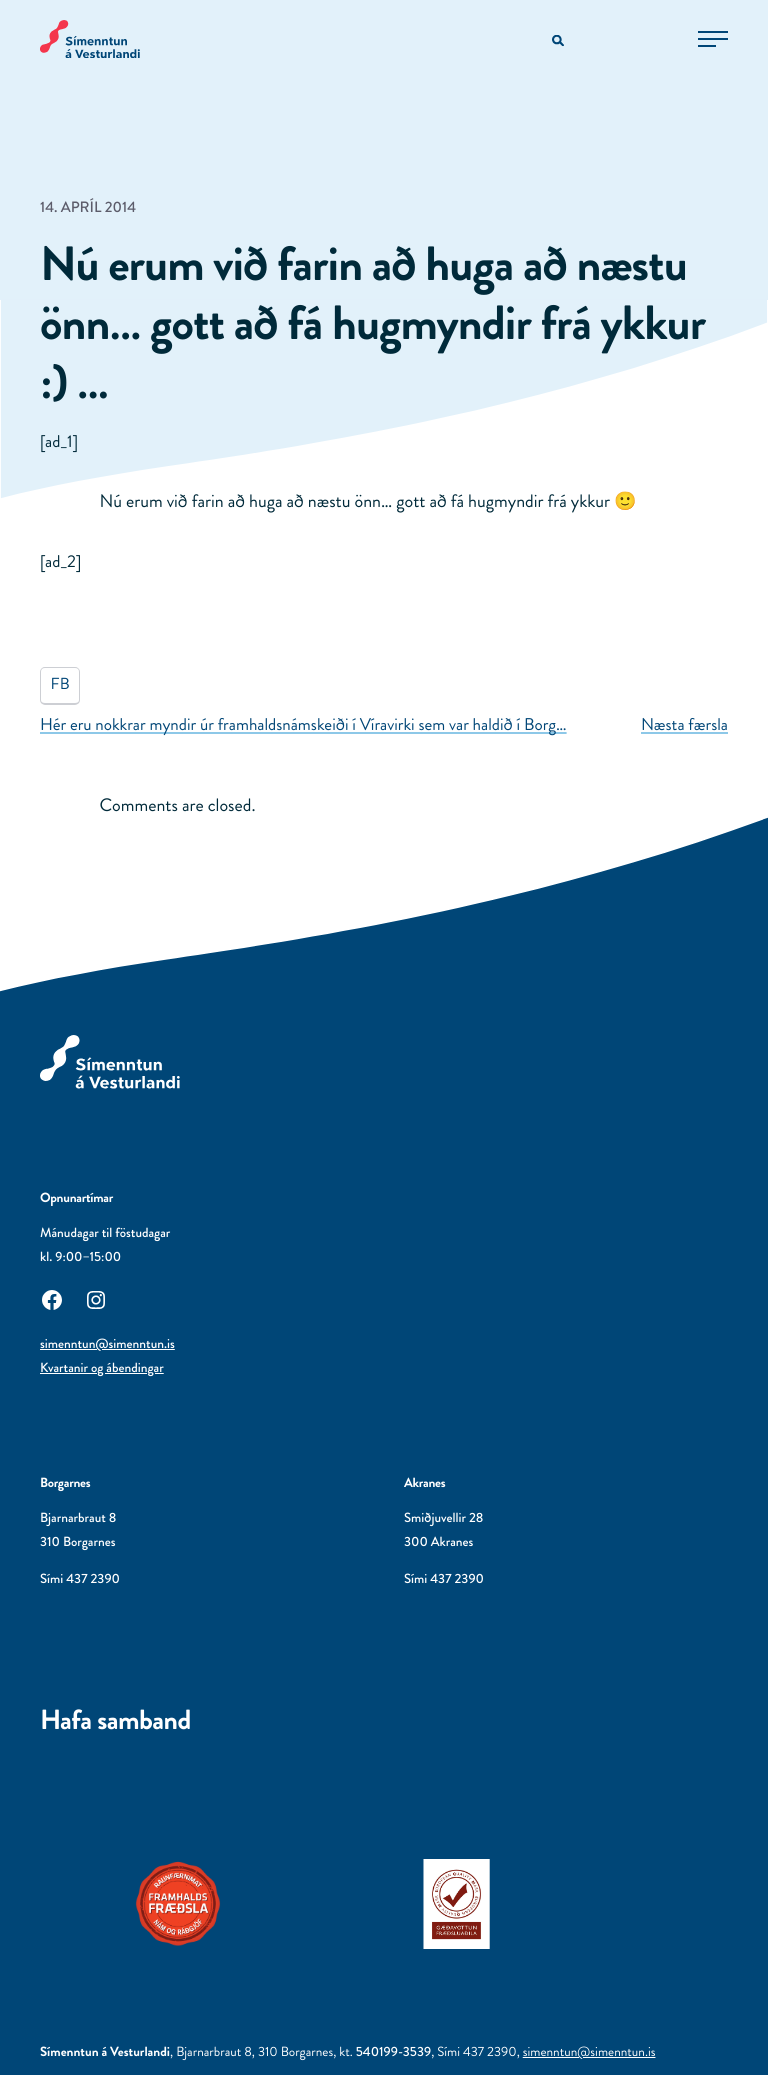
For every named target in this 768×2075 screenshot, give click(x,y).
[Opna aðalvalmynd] (713, 39)
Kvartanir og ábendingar (102, 1368)
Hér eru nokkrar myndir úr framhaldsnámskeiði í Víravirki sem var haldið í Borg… (303, 725)
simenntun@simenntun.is (107, 1344)
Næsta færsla (684, 725)
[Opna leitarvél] (559, 41)
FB (60, 684)
